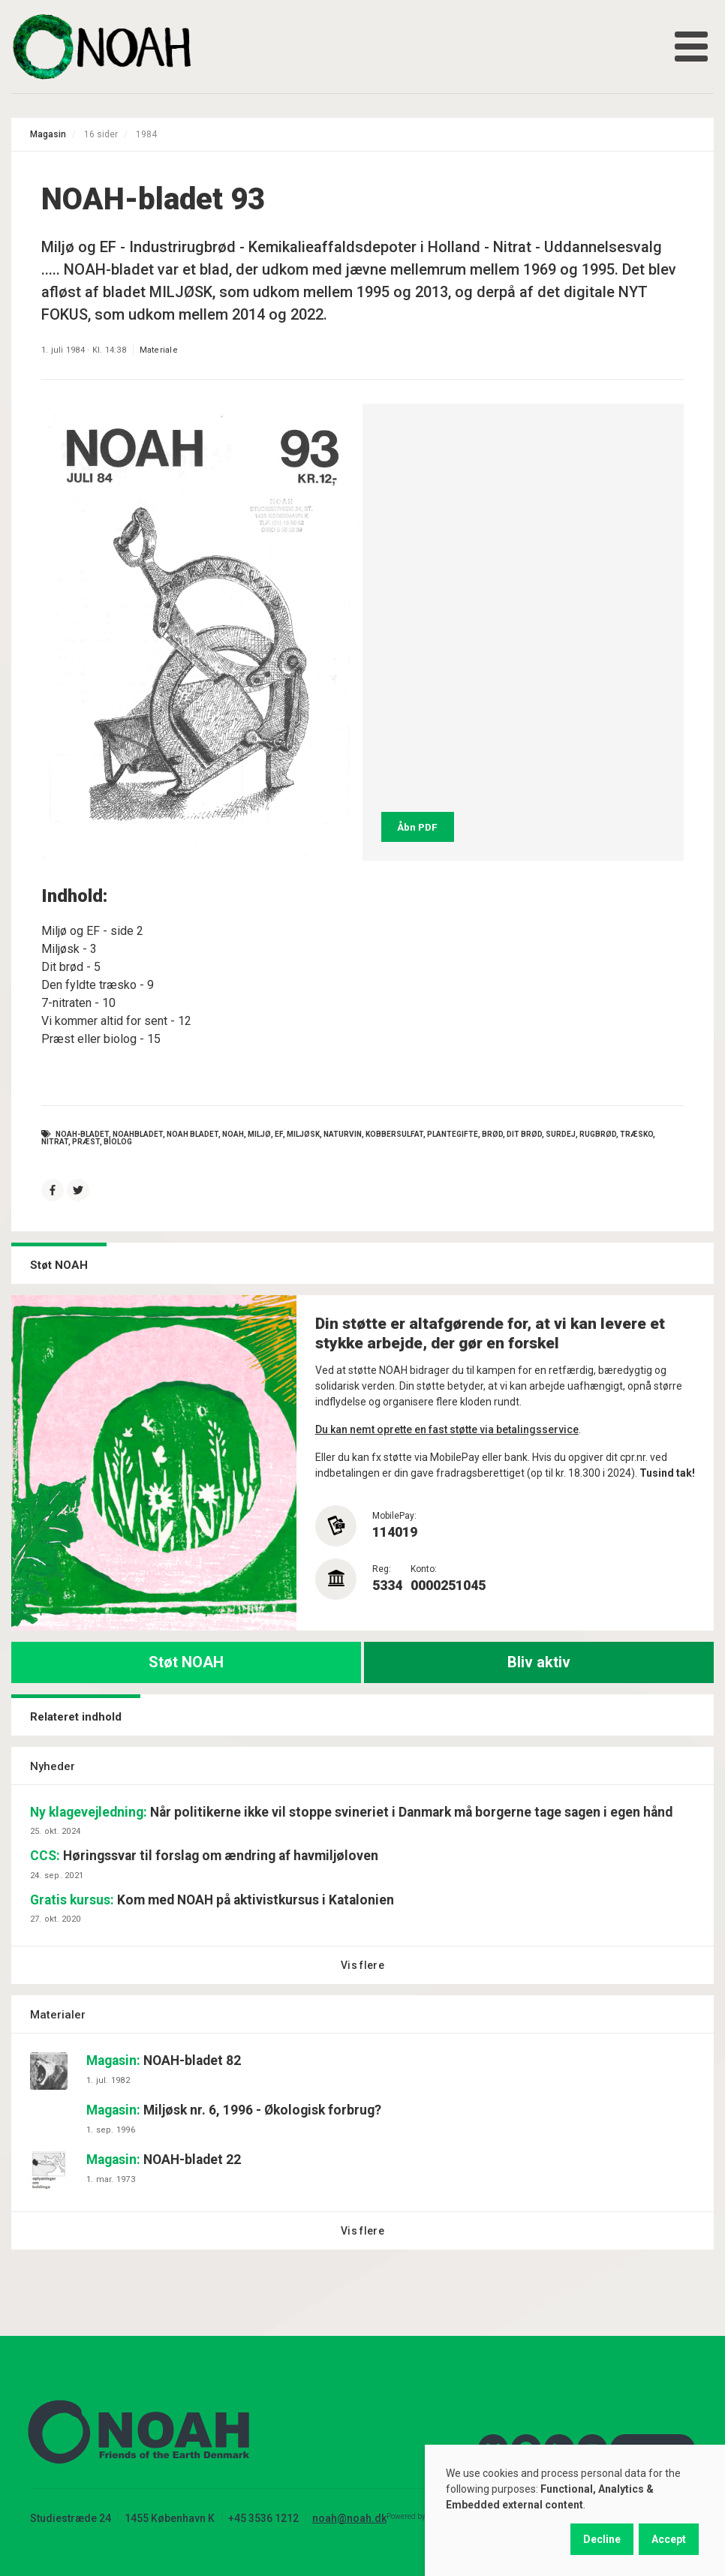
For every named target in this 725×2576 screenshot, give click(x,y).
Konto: (424, 1569)
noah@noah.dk (349, 2518)
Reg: (381, 1569)
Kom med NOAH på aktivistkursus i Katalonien (212, 1899)
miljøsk (303, 1134)
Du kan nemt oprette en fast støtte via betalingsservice (447, 1429)
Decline (602, 2539)
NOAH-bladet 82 (163, 2060)
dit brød (524, 1134)
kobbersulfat (394, 1134)
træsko (636, 1134)
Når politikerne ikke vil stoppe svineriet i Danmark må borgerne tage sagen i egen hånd (351, 1812)
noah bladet (192, 1134)
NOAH (233, 1134)
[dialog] (575, 2510)
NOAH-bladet (82, 1134)
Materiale (159, 350)
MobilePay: (394, 1515)
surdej (561, 1134)
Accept (668, 2539)
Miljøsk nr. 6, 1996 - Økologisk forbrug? (233, 2110)
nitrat (54, 1142)
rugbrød (597, 1134)
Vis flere (362, 1965)
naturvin (342, 1134)
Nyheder (52, 1766)
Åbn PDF (417, 827)
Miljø (259, 1134)
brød (492, 1134)
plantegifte (452, 1134)
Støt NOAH (186, 1662)
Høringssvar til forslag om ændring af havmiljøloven (204, 1855)
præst (86, 1142)
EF (279, 1134)
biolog (118, 1142)
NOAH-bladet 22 (163, 2159)
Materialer (58, 2014)
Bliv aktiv (538, 1662)
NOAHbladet (138, 1134)
